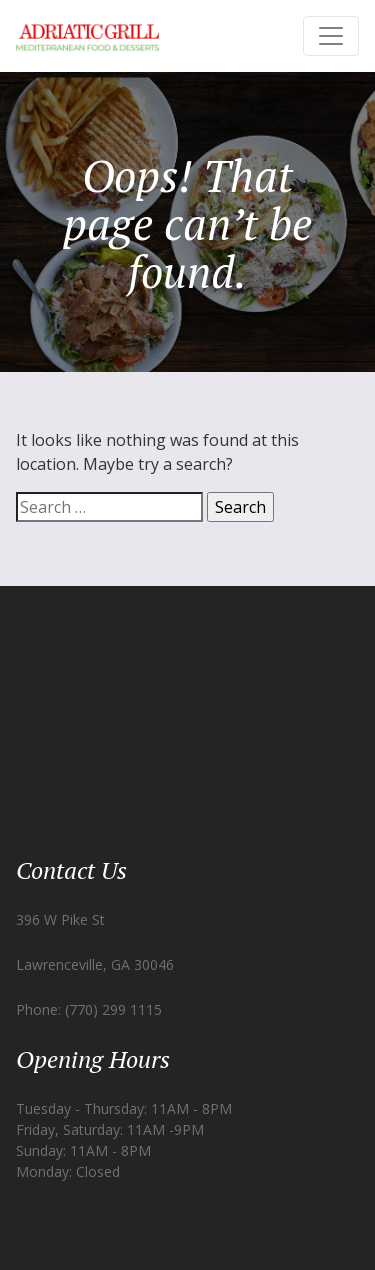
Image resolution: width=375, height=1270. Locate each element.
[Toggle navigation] (331, 36)
